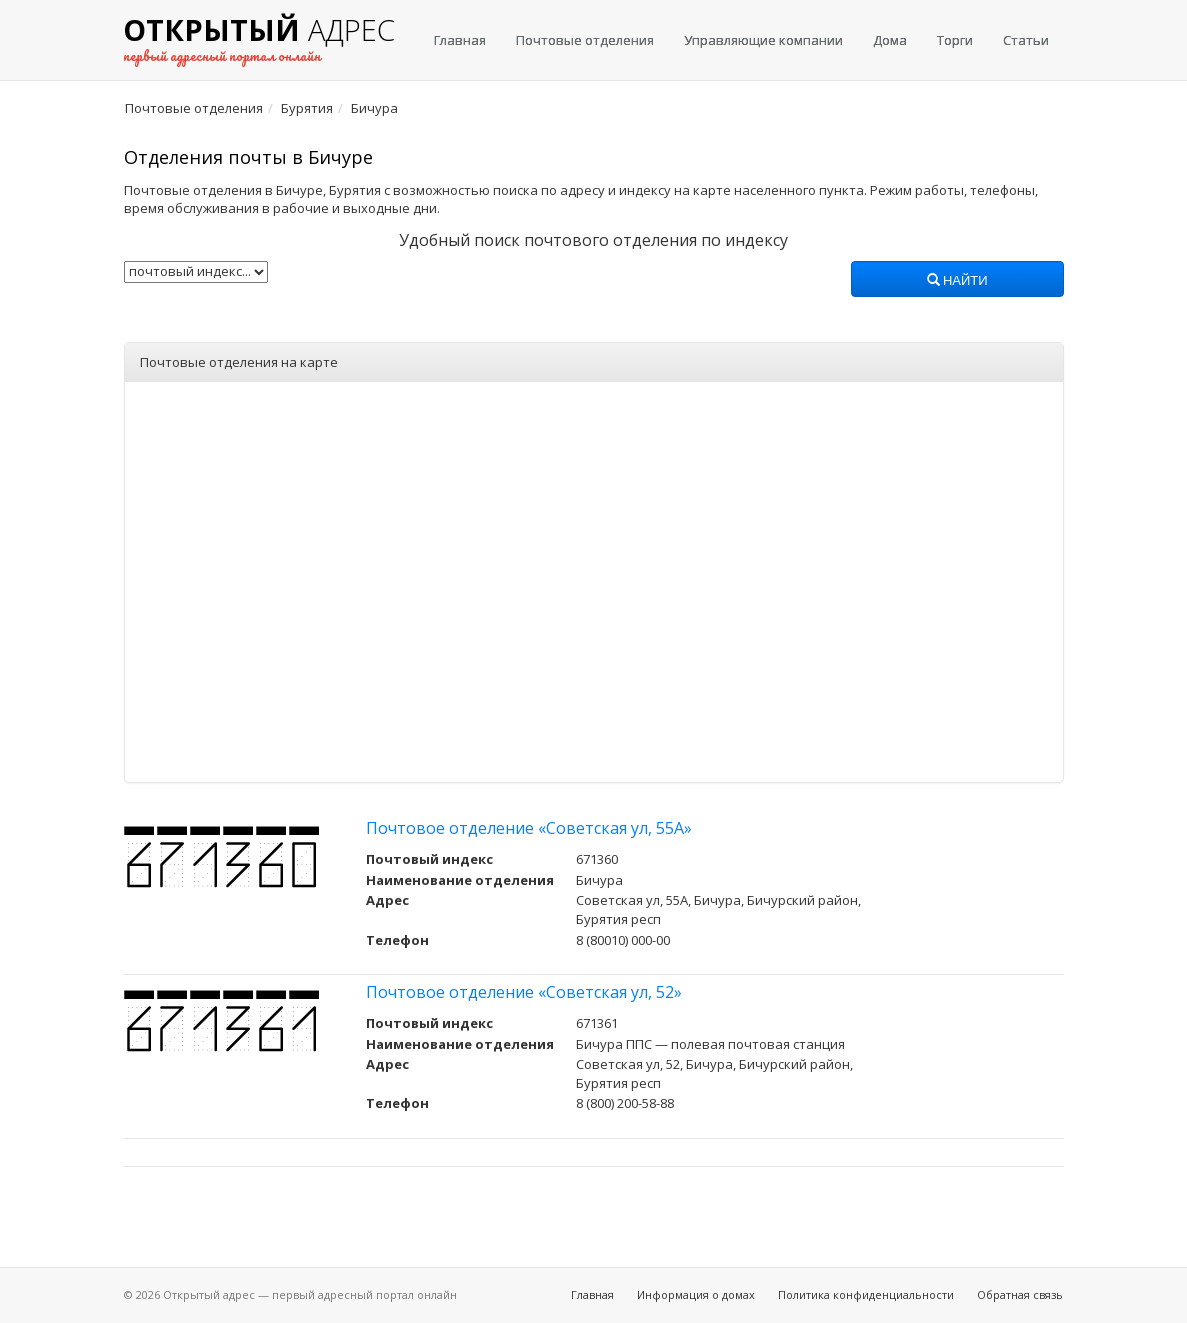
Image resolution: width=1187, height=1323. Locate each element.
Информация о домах (696, 1294)
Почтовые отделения (585, 40)
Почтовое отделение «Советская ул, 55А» (529, 828)
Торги (955, 40)
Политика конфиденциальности (866, 1294)
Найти (957, 281)
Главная (460, 40)
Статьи (1026, 40)
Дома (890, 40)
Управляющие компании (763, 40)
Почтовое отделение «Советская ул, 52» (524, 992)
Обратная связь (1020, 1294)
